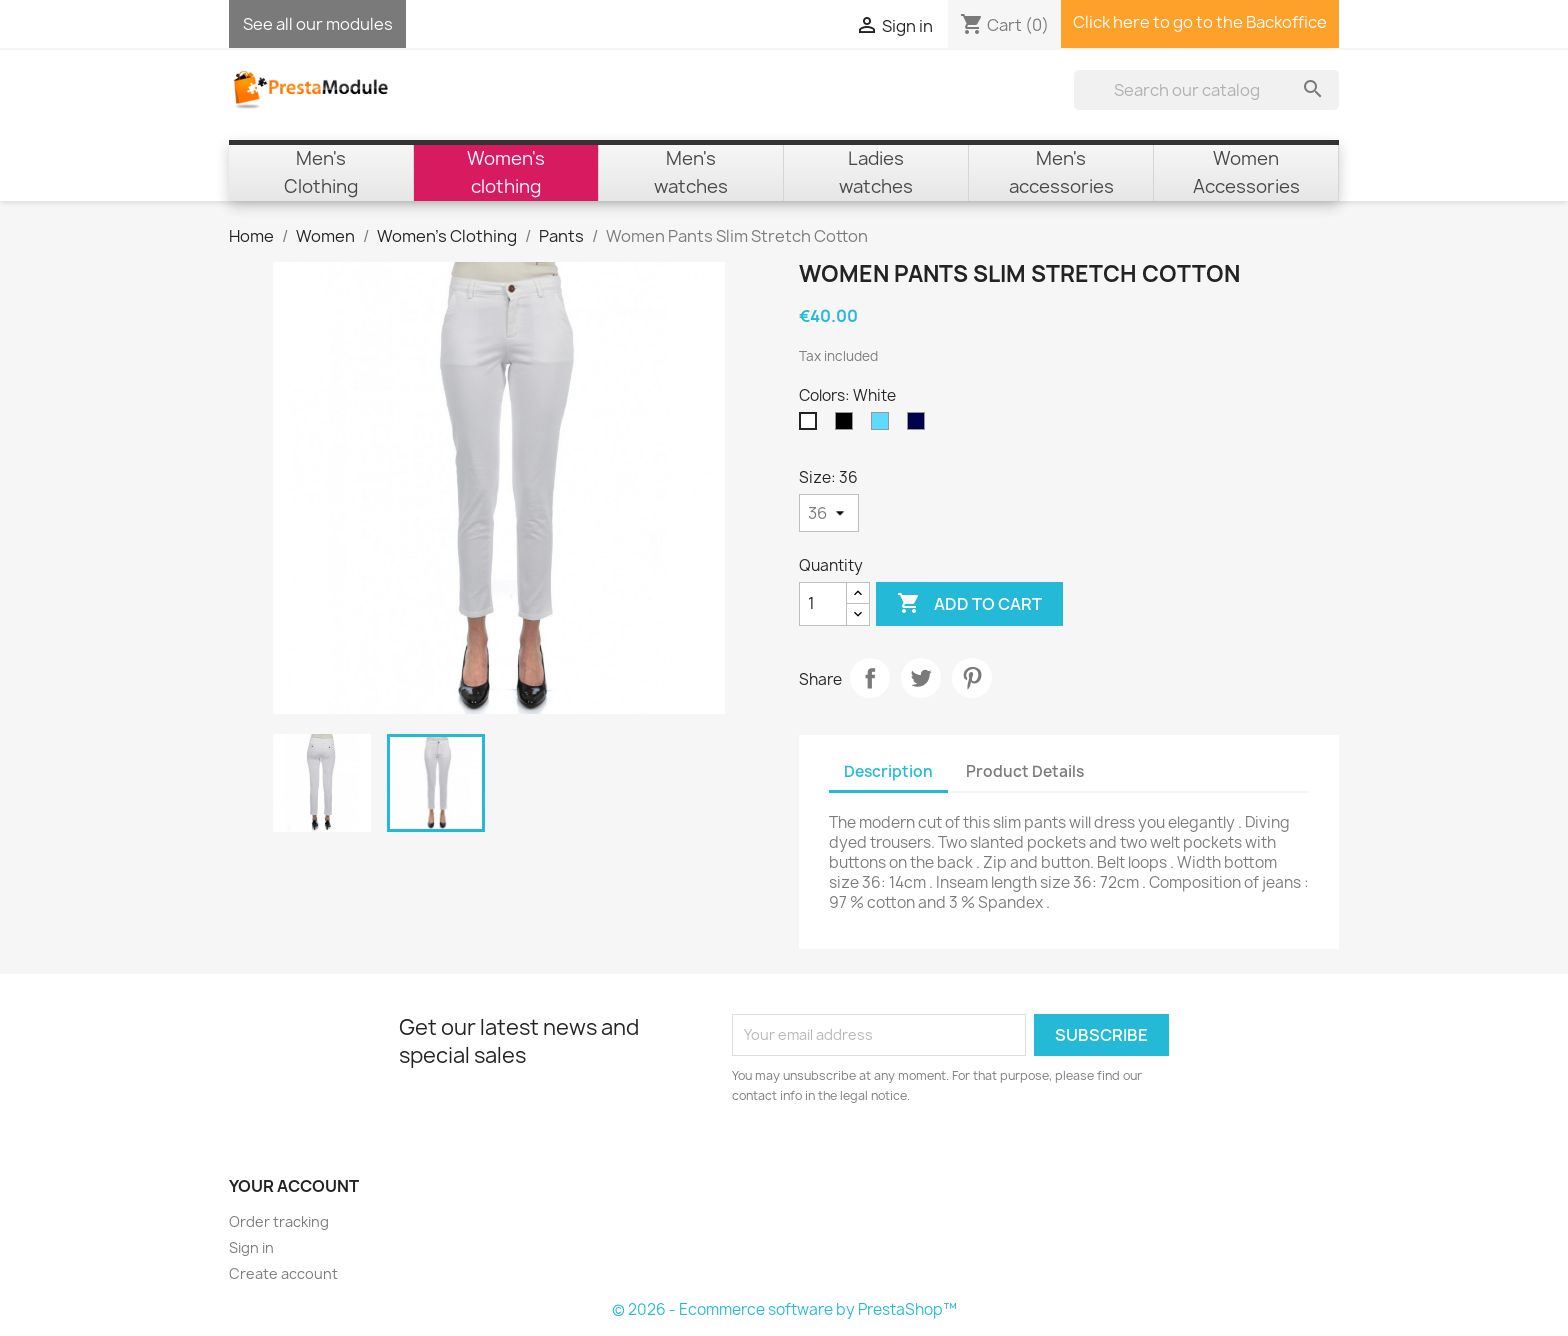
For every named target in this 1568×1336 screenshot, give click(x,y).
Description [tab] (888, 771)
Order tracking (279, 1221)
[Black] (848, 426)
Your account (294, 1186)
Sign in (251, 1247)
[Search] (1206, 90)
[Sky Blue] (884, 426)
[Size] (829, 513)
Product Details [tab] (1025, 771)
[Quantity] (823, 604)
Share (870, 678)
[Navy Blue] (920, 426)
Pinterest (972, 678)
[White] (812, 426)
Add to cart (969, 604)
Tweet (921, 678)
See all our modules (318, 24)
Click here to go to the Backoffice (1200, 22)
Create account (283, 1273)
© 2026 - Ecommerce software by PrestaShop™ (784, 1309)
